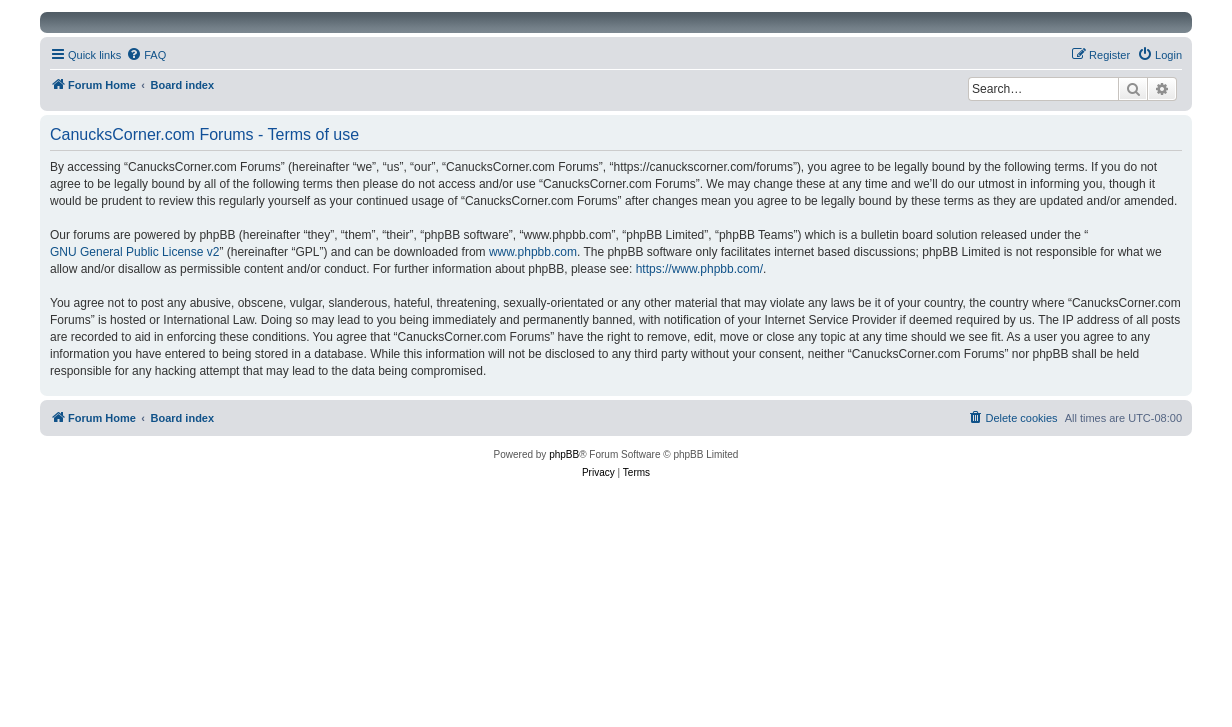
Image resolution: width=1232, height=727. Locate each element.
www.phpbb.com (533, 252)
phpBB (564, 454)
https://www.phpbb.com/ (699, 269)
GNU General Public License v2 (134, 252)
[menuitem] (146, 55)
